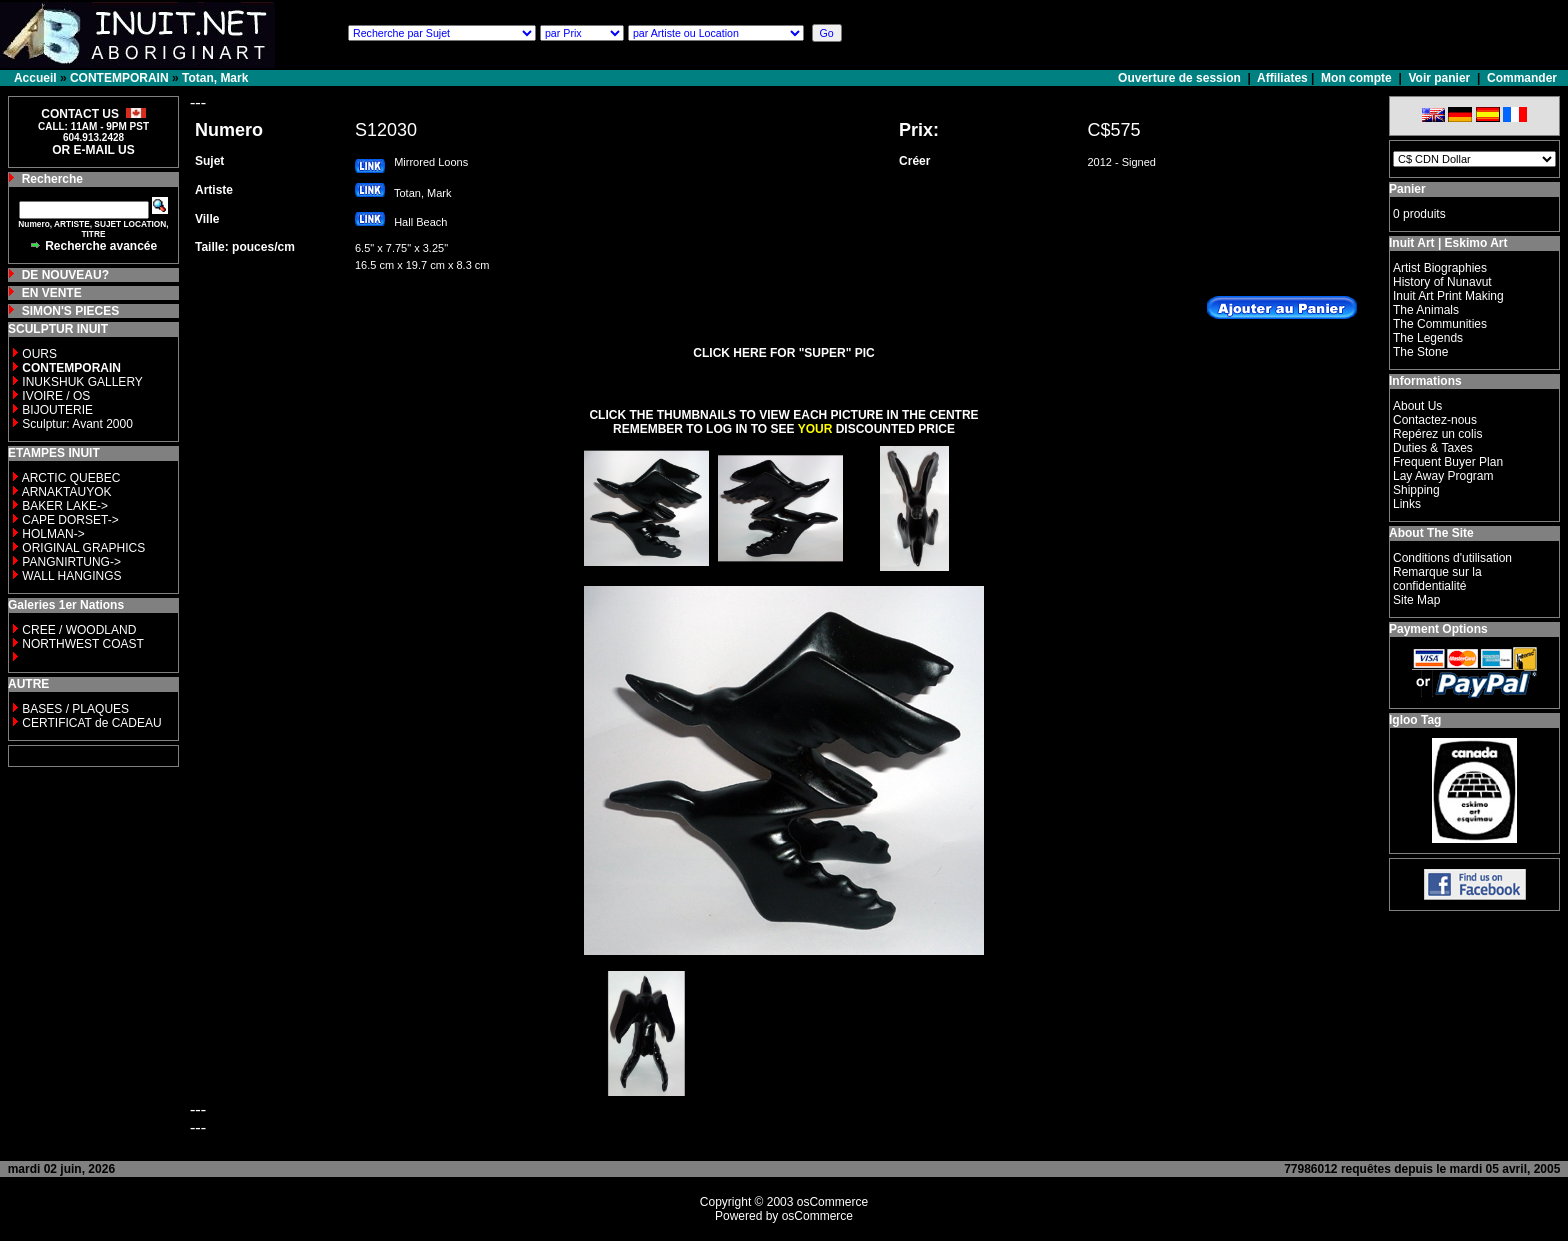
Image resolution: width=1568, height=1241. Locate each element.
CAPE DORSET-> (70, 520)
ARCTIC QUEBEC (71, 478)
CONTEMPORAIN (119, 78)
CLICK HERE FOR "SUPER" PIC (783, 353)
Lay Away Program (1443, 476)
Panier (1407, 189)
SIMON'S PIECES (71, 311)
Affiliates (1282, 78)
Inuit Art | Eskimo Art (1448, 243)
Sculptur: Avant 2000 (77, 424)
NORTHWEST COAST (81, 644)
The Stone (1420, 352)
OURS (39, 354)
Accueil (35, 78)
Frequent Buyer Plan (1448, 462)
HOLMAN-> (53, 534)
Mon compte (1356, 78)
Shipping (1416, 490)
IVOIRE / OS (56, 396)
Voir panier (1439, 78)
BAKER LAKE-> (65, 506)
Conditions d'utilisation (1452, 558)
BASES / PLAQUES (75, 709)
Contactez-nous (1435, 420)
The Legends (1428, 338)
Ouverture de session (1181, 78)
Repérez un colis (1437, 434)
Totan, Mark (215, 78)
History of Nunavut (1442, 282)
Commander (1522, 78)
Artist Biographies (1440, 268)
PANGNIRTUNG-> (71, 562)
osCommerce (832, 1202)
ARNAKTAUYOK (67, 492)
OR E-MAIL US (93, 150)
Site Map (1416, 600)
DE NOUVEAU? (65, 275)
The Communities (1440, 324)
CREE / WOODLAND (77, 630)
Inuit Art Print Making (1448, 296)
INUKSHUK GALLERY (82, 382)
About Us (1417, 406)
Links (1407, 504)
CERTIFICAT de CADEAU (91, 723)
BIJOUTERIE (57, 410)
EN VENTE (52, 293)
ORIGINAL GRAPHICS (83, 548)
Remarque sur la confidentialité (1437, 579)
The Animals (1426, 310)
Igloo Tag (1415, 720)
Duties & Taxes (1433, 448)
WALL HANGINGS (71, 576)
